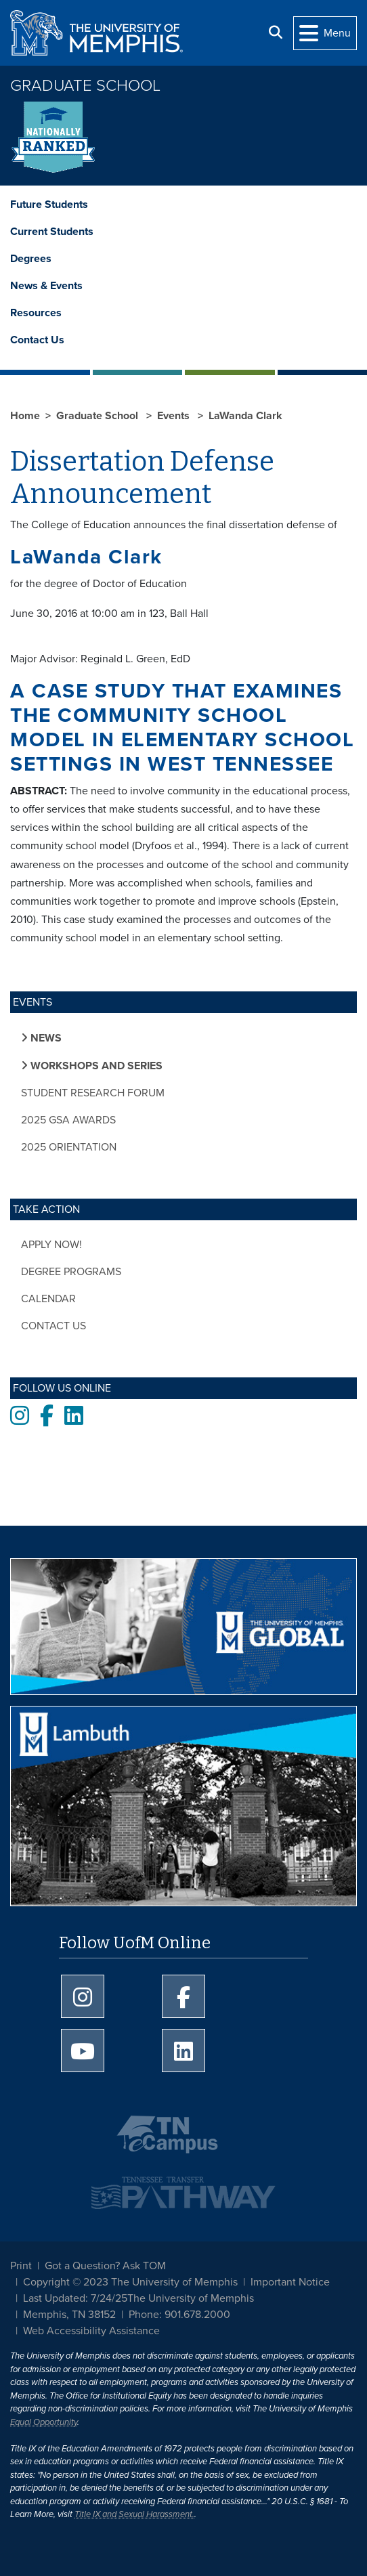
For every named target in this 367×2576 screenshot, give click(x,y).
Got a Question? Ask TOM (105, 2266)
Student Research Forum (93, 1093)
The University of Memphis (190, 2298)
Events (174, 416)
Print (21, 2266)
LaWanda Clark (245, 416)
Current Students (51, 231)
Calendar (48, 1299)
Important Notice (290, 2282)
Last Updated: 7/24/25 (75, 2298)
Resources (36, 313)
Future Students (49, 204)
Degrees (30, 258)
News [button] (45, 1038)
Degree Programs (71, 1272)
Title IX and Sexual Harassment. (134, 2514)
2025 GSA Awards (68, 1120)
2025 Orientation (68, 1147)
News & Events (46, 286)
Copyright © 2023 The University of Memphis (130, 2282)
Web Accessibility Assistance (91, 2331)
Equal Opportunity (43, 2422)
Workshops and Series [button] (95, 1066)
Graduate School (85, 85)
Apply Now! (51, 1244)
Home (25, 416)
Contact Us (37, 340)
